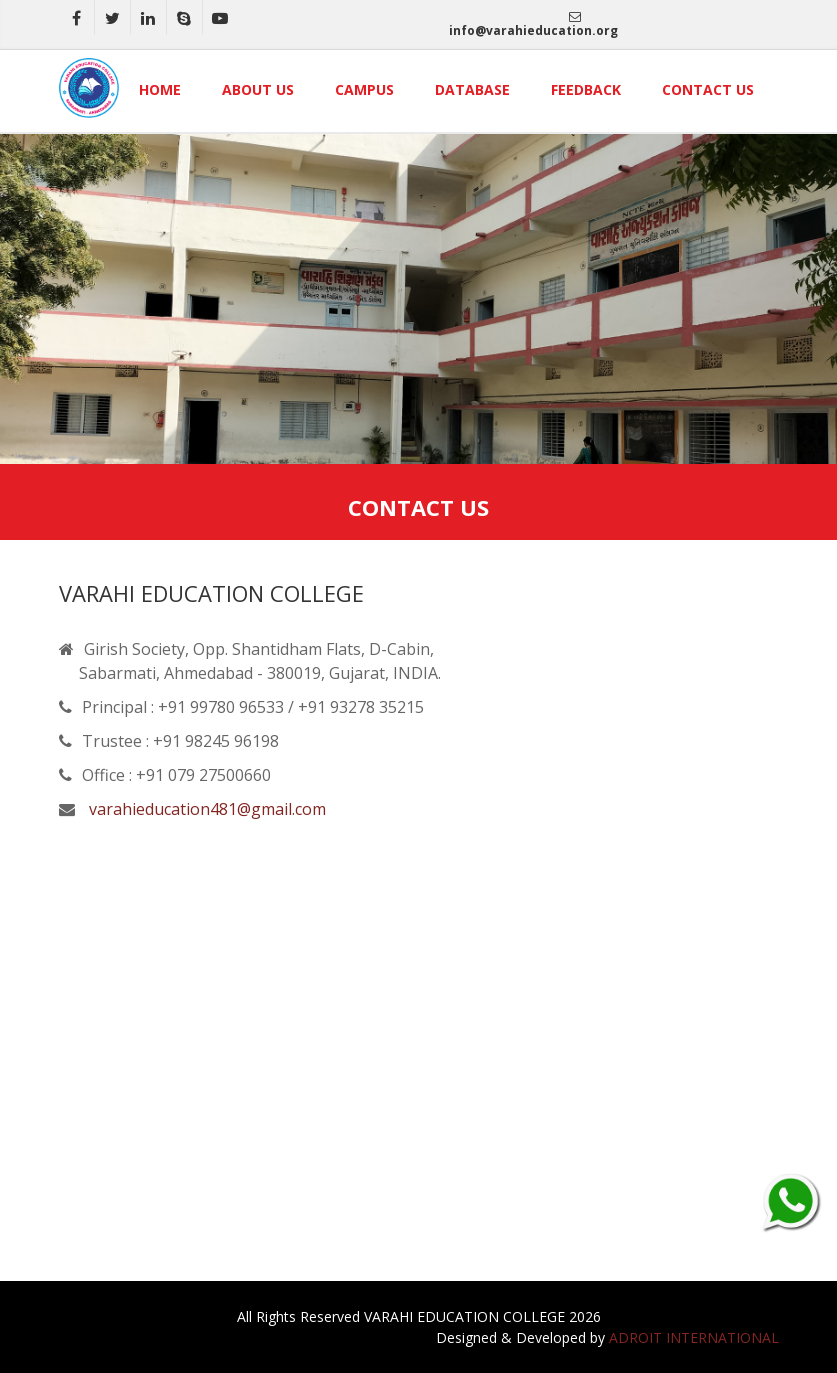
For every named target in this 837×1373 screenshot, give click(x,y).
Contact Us (708, 89)
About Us (258, 89)
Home (160, 89)
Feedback (586, 89)
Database (472, 89)
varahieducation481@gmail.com (207, 809)
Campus (364, 89)
